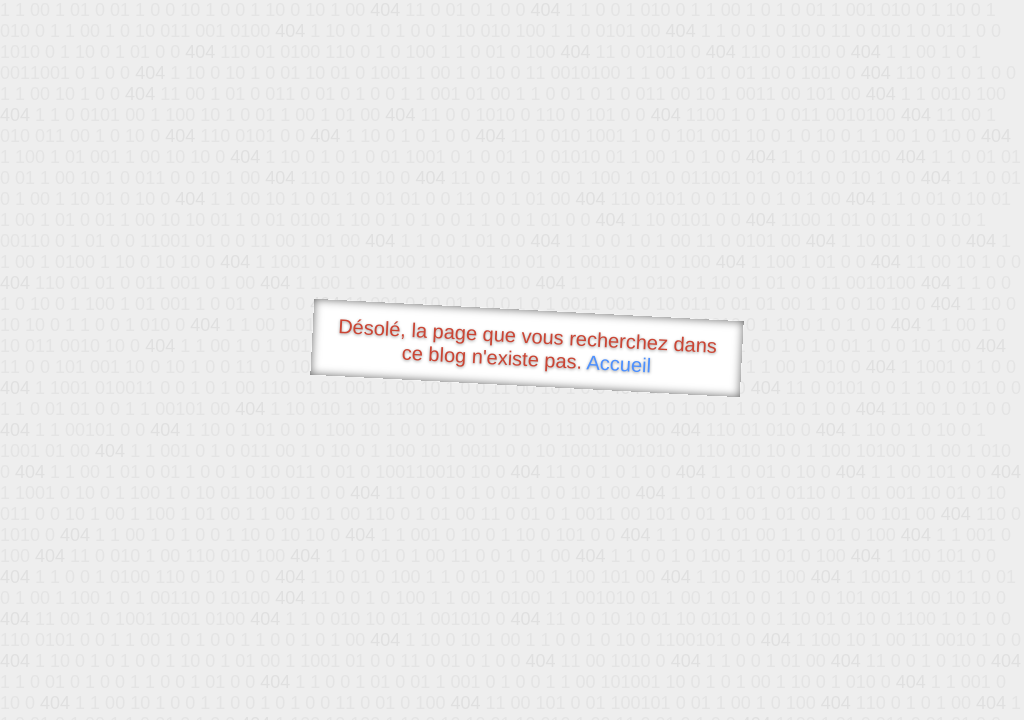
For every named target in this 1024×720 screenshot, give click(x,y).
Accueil (619, 363)
